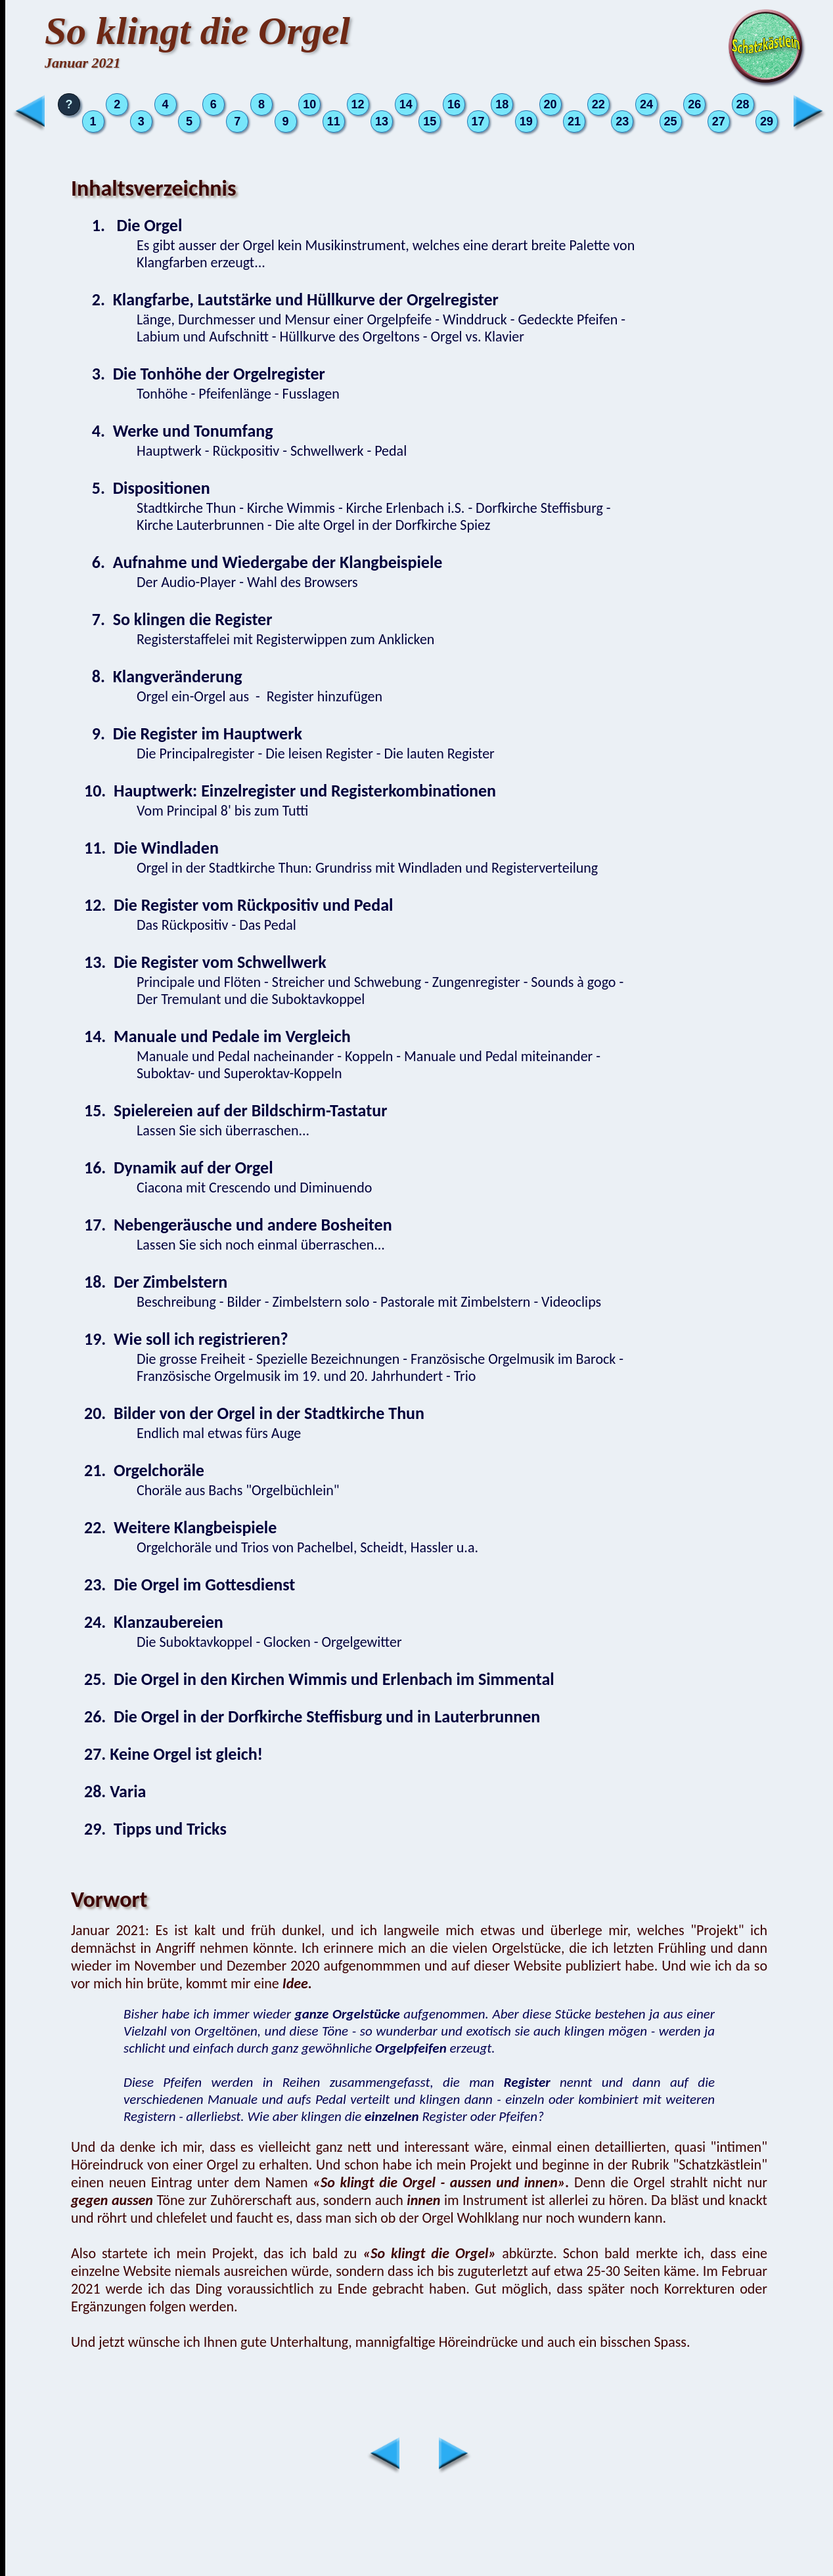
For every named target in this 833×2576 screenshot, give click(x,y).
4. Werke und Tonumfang (178, 430)
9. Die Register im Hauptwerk (193, 733)
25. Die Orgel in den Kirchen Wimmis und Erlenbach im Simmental (319, 1679)
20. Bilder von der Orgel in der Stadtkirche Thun (254, 1413)
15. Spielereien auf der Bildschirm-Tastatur (235, 1110)
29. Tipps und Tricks (155, 1828)
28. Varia (115, 1791)
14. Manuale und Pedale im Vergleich (217, 1036)
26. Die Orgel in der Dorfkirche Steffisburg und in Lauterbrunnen (312, 1716)
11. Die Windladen (151, 847)
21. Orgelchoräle (144, 1470)
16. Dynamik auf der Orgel (178, 1167)
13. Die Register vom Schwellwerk (205, 961)
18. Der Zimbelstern (155, 1281)
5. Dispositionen (147, 487)
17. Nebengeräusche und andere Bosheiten (238, 1224)
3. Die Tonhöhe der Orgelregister (204, 373)
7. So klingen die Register (178, 619)
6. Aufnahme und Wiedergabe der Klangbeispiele (263, 562)
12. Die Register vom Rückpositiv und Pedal (238, 904)
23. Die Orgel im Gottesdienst (189, 1584)
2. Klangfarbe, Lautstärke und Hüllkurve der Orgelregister (291, 299)
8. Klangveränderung (163, 676)
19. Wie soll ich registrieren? (186, 1338)
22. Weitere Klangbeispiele (180, 1527)
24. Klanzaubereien (153, 1621)
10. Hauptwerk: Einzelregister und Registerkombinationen (290, 790)
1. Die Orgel (133, 225)
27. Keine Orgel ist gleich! (173, 1753)
